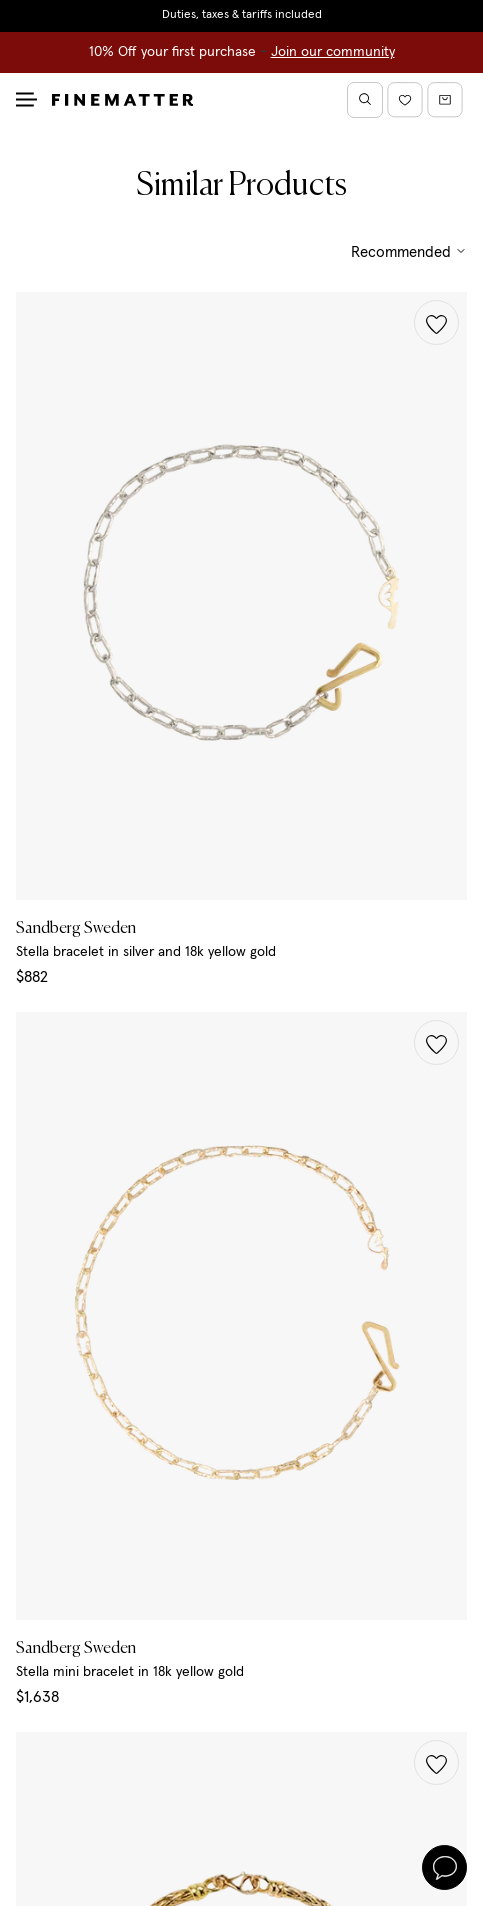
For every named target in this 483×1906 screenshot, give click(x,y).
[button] (436, 322)
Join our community (333, 52)
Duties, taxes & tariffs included (242, 15)
